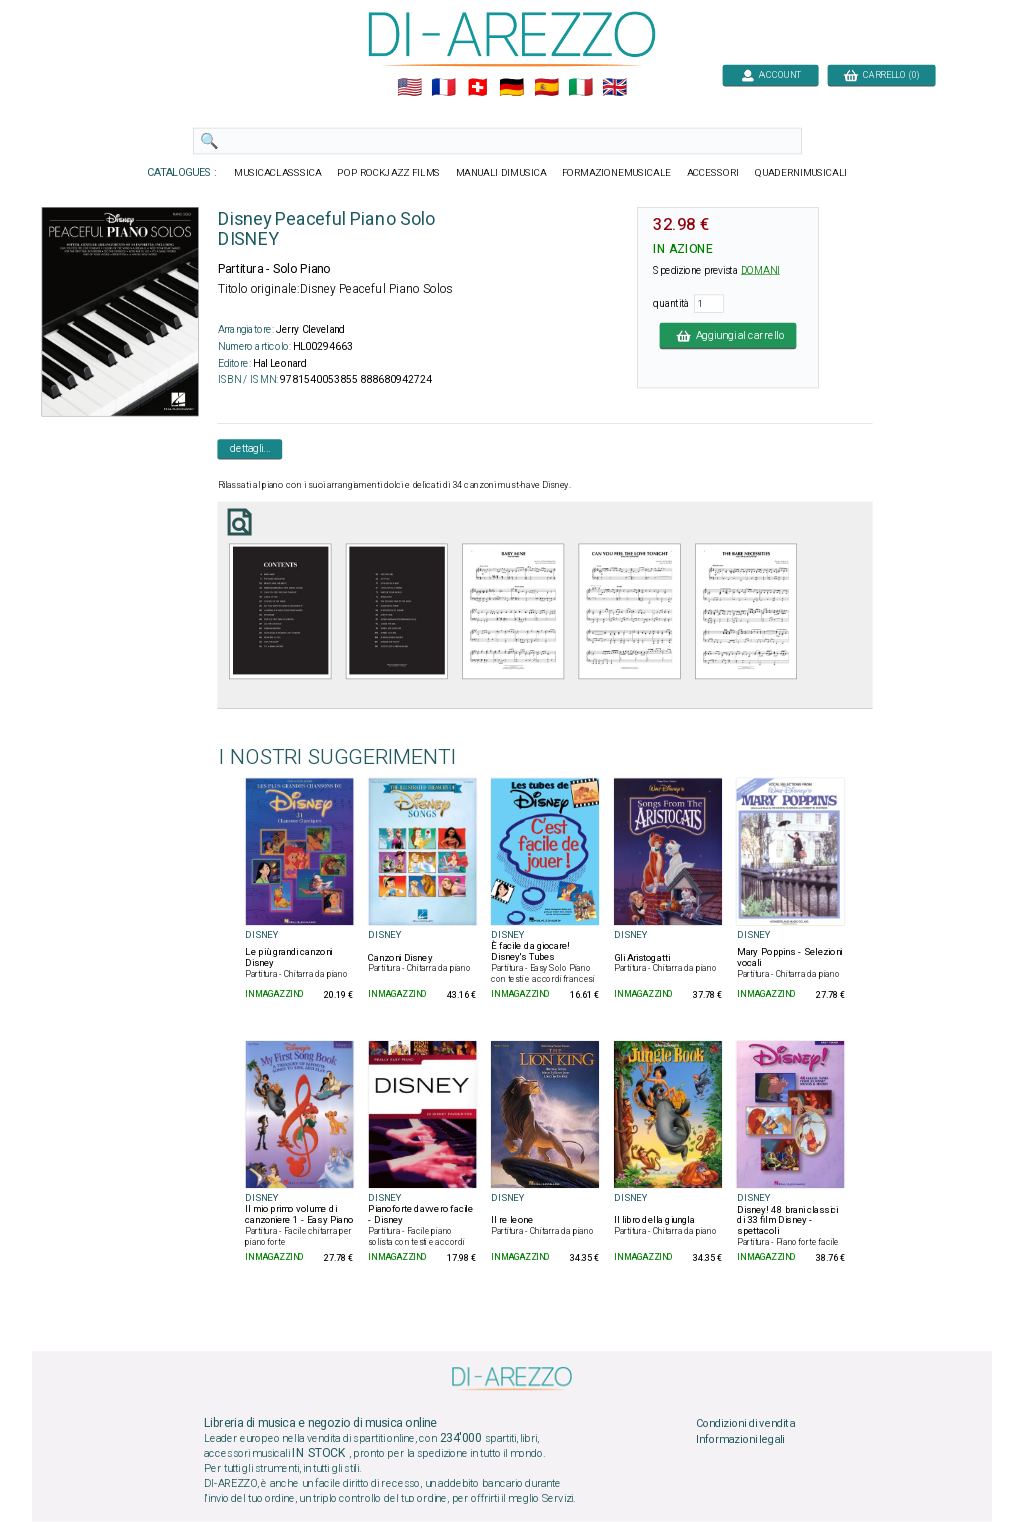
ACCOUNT (770, 74)
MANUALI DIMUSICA (501, 173)
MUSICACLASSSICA (278, 173)
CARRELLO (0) (882, 74)
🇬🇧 (614, 88)
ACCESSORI (713, 173)
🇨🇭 (477, 88)
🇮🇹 (580, 88)
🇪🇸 (546, 88)
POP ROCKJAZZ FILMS (388, 173)
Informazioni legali (740, 1440)
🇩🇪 (511, 88)
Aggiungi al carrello (728, 335)
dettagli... (250, 449)
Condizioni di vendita (745, 1424)
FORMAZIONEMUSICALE (616, 173)
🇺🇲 (409, 88)
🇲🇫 (443, 88)
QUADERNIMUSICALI (801, 173)
